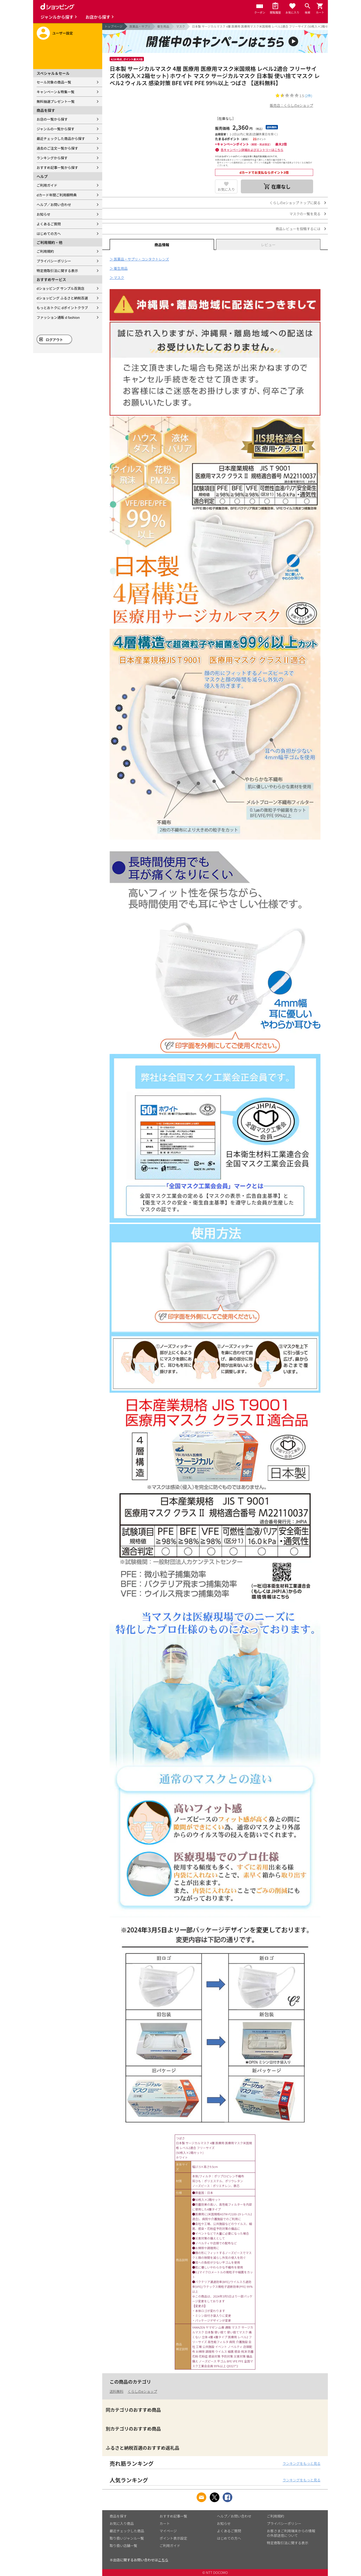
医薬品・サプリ (139, 26)
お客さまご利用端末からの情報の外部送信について (291, 2533)
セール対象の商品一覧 (54, 82)
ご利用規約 (45, 251)
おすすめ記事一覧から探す (57, 167)
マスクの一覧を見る (304, 213)
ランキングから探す (52, 157)
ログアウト (54, 339)
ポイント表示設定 (173, 2538)
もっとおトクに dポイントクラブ (62, 307)
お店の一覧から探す (52, 119)
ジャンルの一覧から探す (55, 128)
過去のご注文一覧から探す (57, 148)
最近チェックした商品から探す (61, 138)
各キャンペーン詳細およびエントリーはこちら (252, 150)
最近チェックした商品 (127, 2530)
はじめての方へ (49, 233)
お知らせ (43, 214)
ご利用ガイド (47, 185)
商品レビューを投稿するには (298, 228)
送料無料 (116, 2391)
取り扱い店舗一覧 (123, 2545)
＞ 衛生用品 (119, 268)
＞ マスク (117, 277)
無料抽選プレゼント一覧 (56, 101)
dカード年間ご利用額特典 (57, 194)
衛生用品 (163, 26)
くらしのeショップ (142, 2391)
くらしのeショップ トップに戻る (295, 202)
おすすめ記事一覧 (173, 2516)
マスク (180, 26)
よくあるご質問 (49, 223)
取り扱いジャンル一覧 (127, 2538)
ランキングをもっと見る (301, 2463)
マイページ (168, 2530)
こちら (163, 2559)
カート (165, 2523)
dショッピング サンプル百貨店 (60, 288)
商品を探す (118, 2516)
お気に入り (226, 189)
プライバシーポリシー (54, 260)
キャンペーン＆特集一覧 (55, 91)
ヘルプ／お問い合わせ (54, 204)
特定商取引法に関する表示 (57, 270)
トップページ (113, 26)
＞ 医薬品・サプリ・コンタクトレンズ (139, 259)
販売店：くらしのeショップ (291, 105)
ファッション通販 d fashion (58, 317)
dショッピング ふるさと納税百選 (62, 298)
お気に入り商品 (122, 2523)
